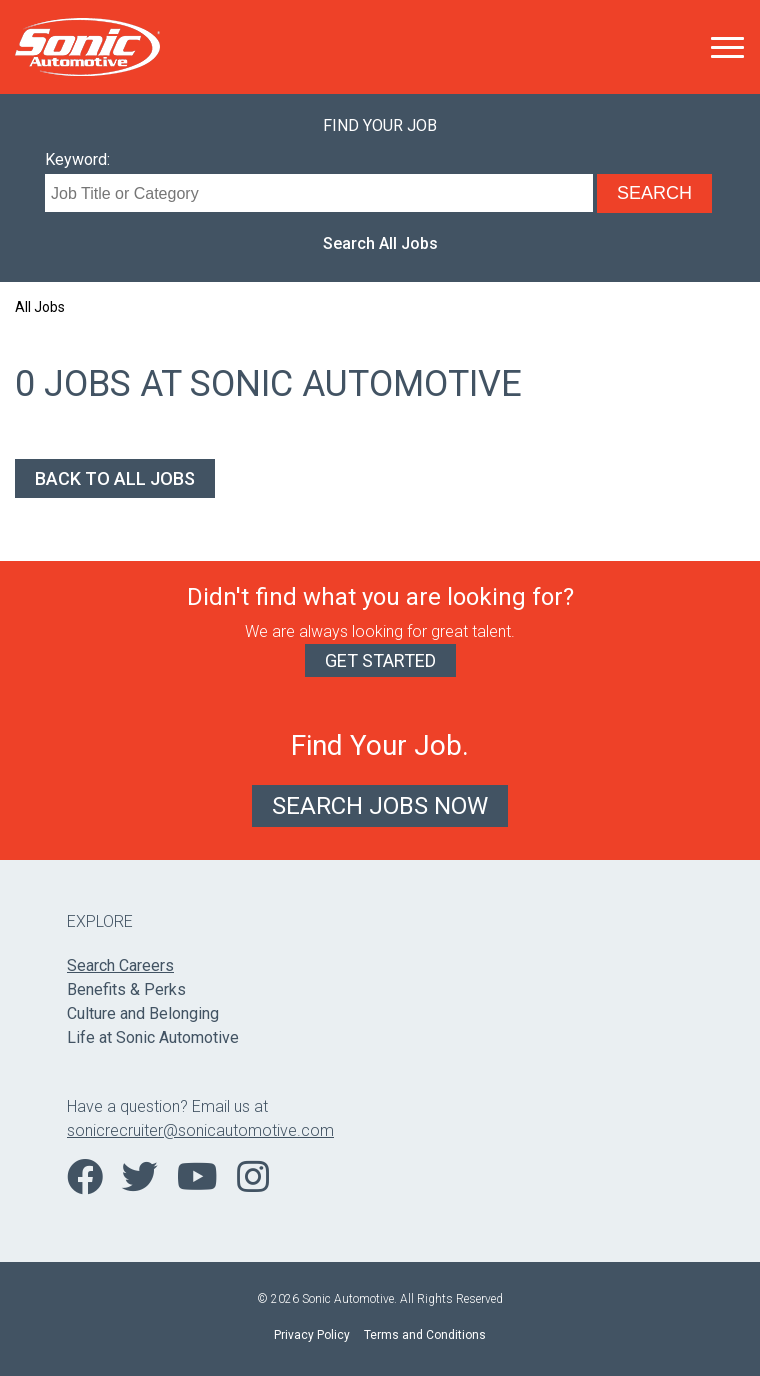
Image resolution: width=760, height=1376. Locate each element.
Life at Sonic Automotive (153, 1037)
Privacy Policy (312, 1335)
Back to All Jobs (115, 478)
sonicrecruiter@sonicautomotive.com (200, 1130)
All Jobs (40, 307)
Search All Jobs (380, 243)
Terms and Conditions (425, 1335)
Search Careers (120, 965)
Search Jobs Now (380, 806)
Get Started (380, 660)
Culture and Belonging (143, 1013)
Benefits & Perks (126, 989)
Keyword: (77, 159)
